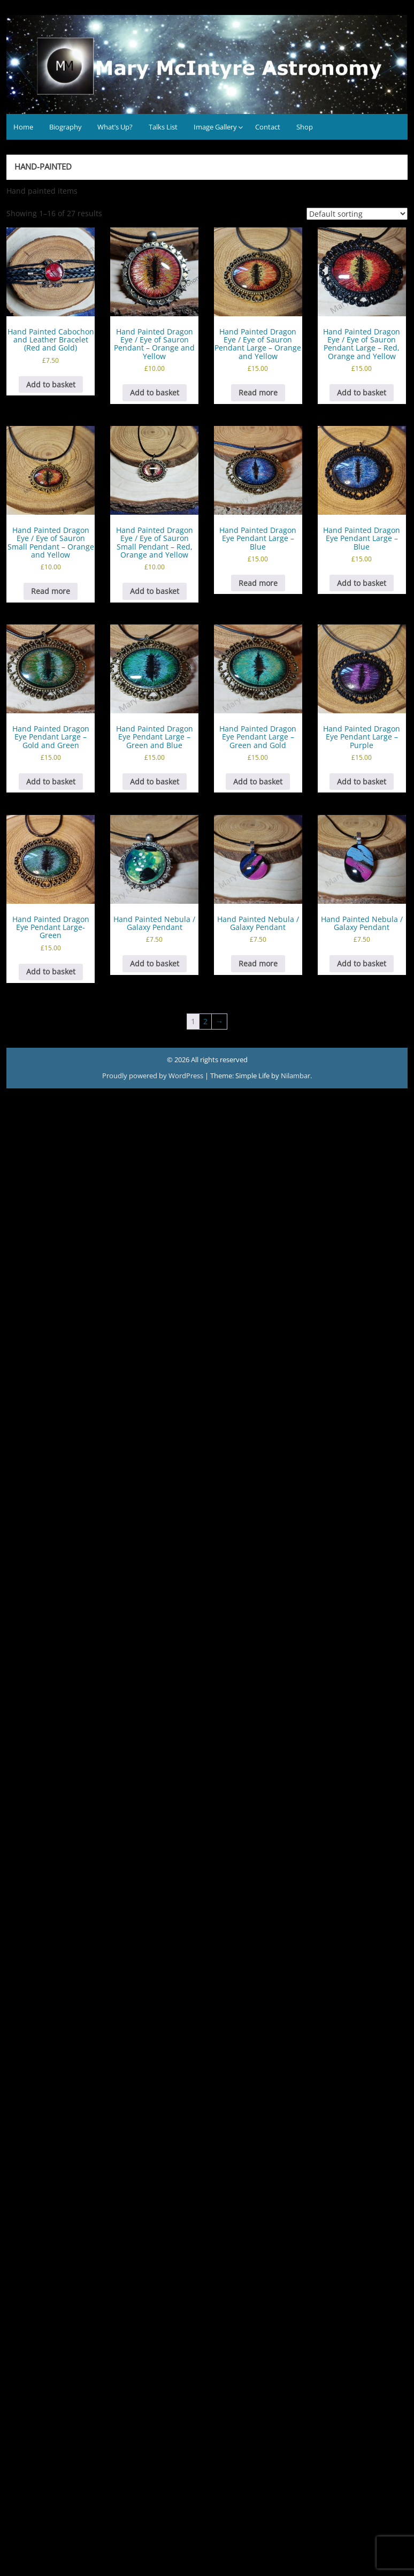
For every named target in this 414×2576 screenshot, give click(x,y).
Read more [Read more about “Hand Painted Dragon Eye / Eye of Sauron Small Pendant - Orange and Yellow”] (50, 591)
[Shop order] (357, 214)
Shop (304, 127)
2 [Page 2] (205, 1021)
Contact (267, 127)
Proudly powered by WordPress (153, 1075)
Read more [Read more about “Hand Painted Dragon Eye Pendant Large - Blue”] (258, 583)
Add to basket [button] (50, 384)
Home (23, 127)
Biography (65, 127)
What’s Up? (115, 127)
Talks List (163, 127)
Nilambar (295, 1075)
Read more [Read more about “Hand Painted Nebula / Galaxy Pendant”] (258, 963)
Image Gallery (215, 127)
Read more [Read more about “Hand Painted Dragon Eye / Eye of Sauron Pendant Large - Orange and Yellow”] (258, 392)
